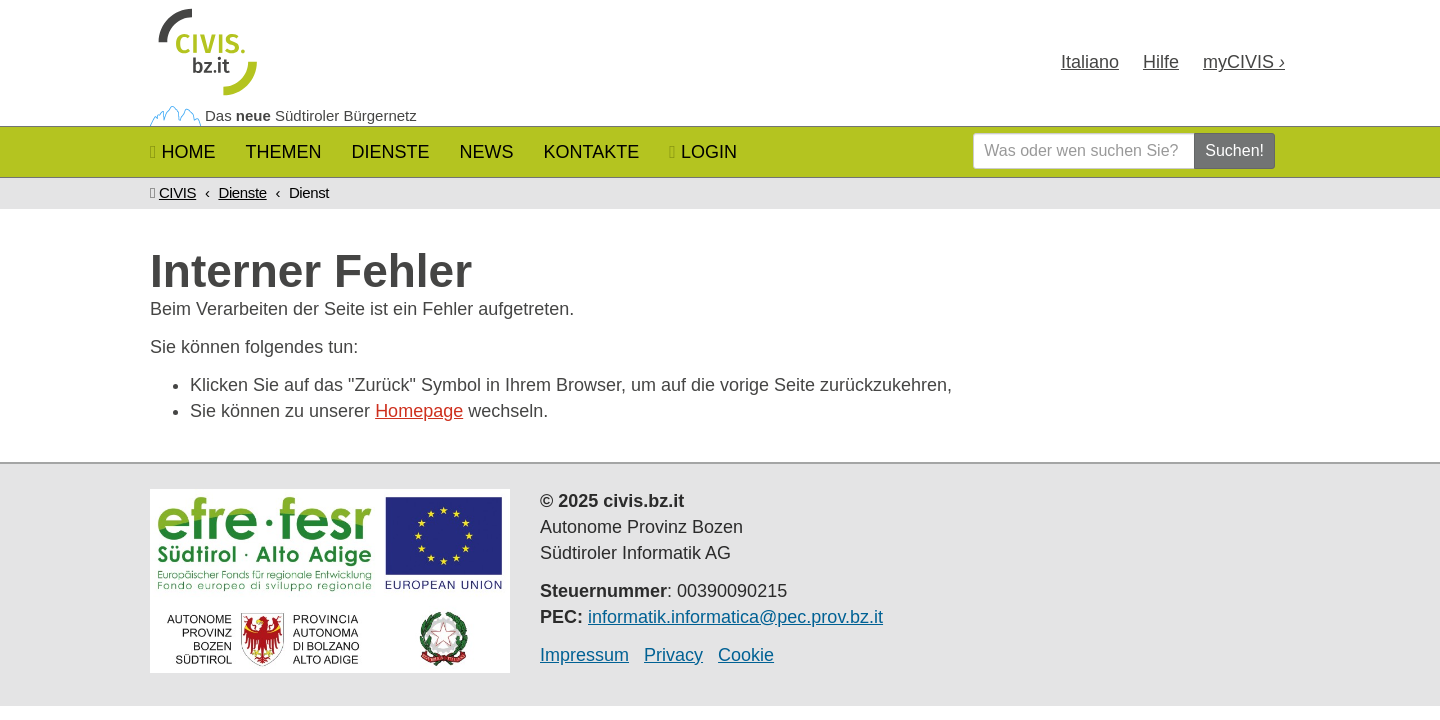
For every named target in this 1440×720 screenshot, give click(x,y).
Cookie (746, 655)
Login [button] (703, 152)
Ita (1090, 62)
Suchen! (1234, 150)
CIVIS (177, 192)
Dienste (391, 152)
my (1244, 62)
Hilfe (1161, 62)
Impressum (584, 655)
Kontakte (592, 152)
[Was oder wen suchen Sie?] (1084, 151)
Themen (284, 152)
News (487, 152)
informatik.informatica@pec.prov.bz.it (735, 617)
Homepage (419, 411)
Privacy (673, 655)
